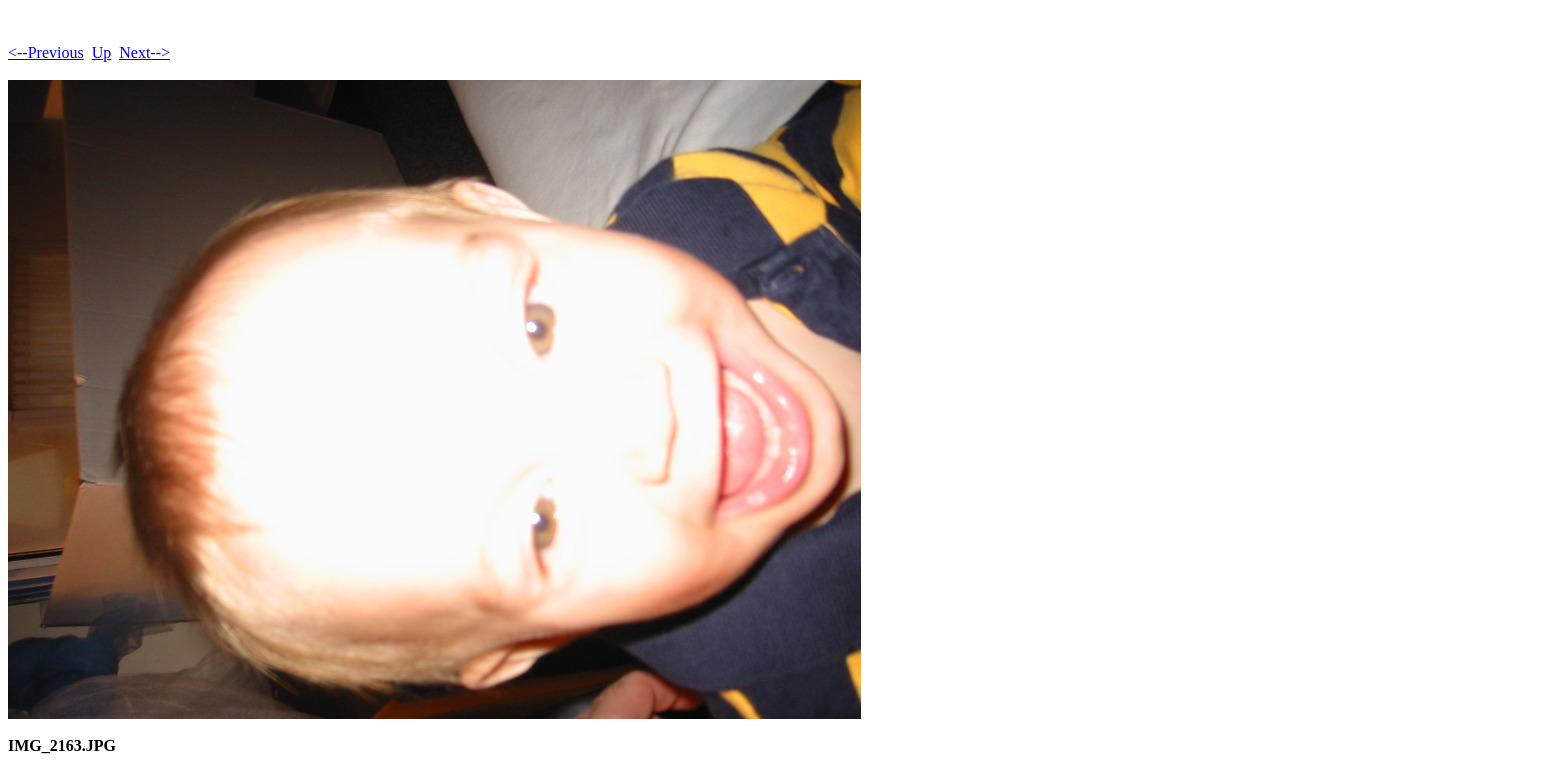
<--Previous (46, 52)
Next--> (144, 52)
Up (102, 52)
